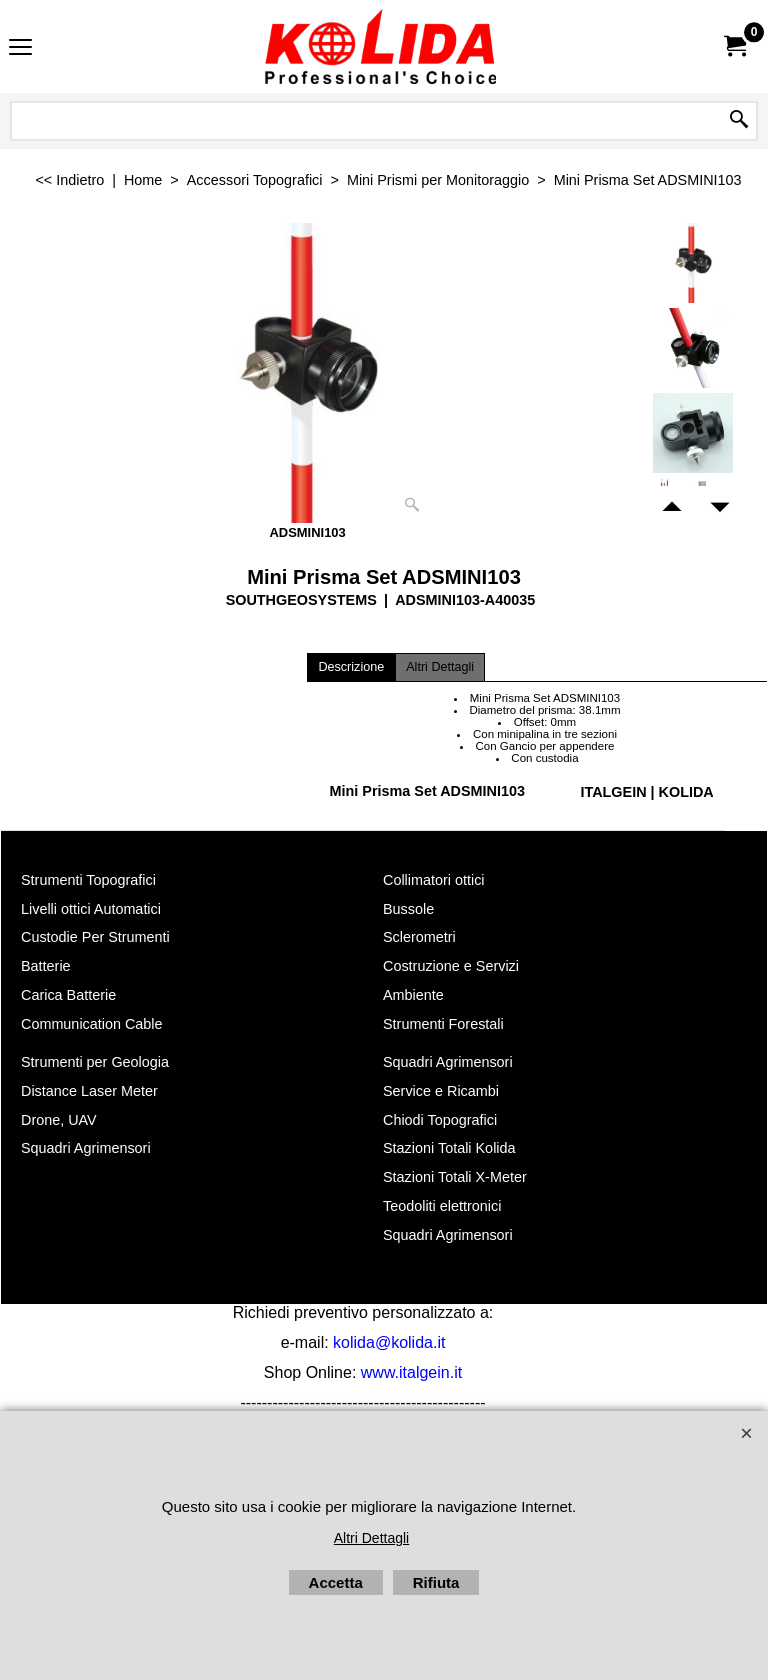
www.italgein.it (411, 1372)
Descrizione (351, 667)
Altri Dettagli (440, 667)
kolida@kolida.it (389, 1342)
